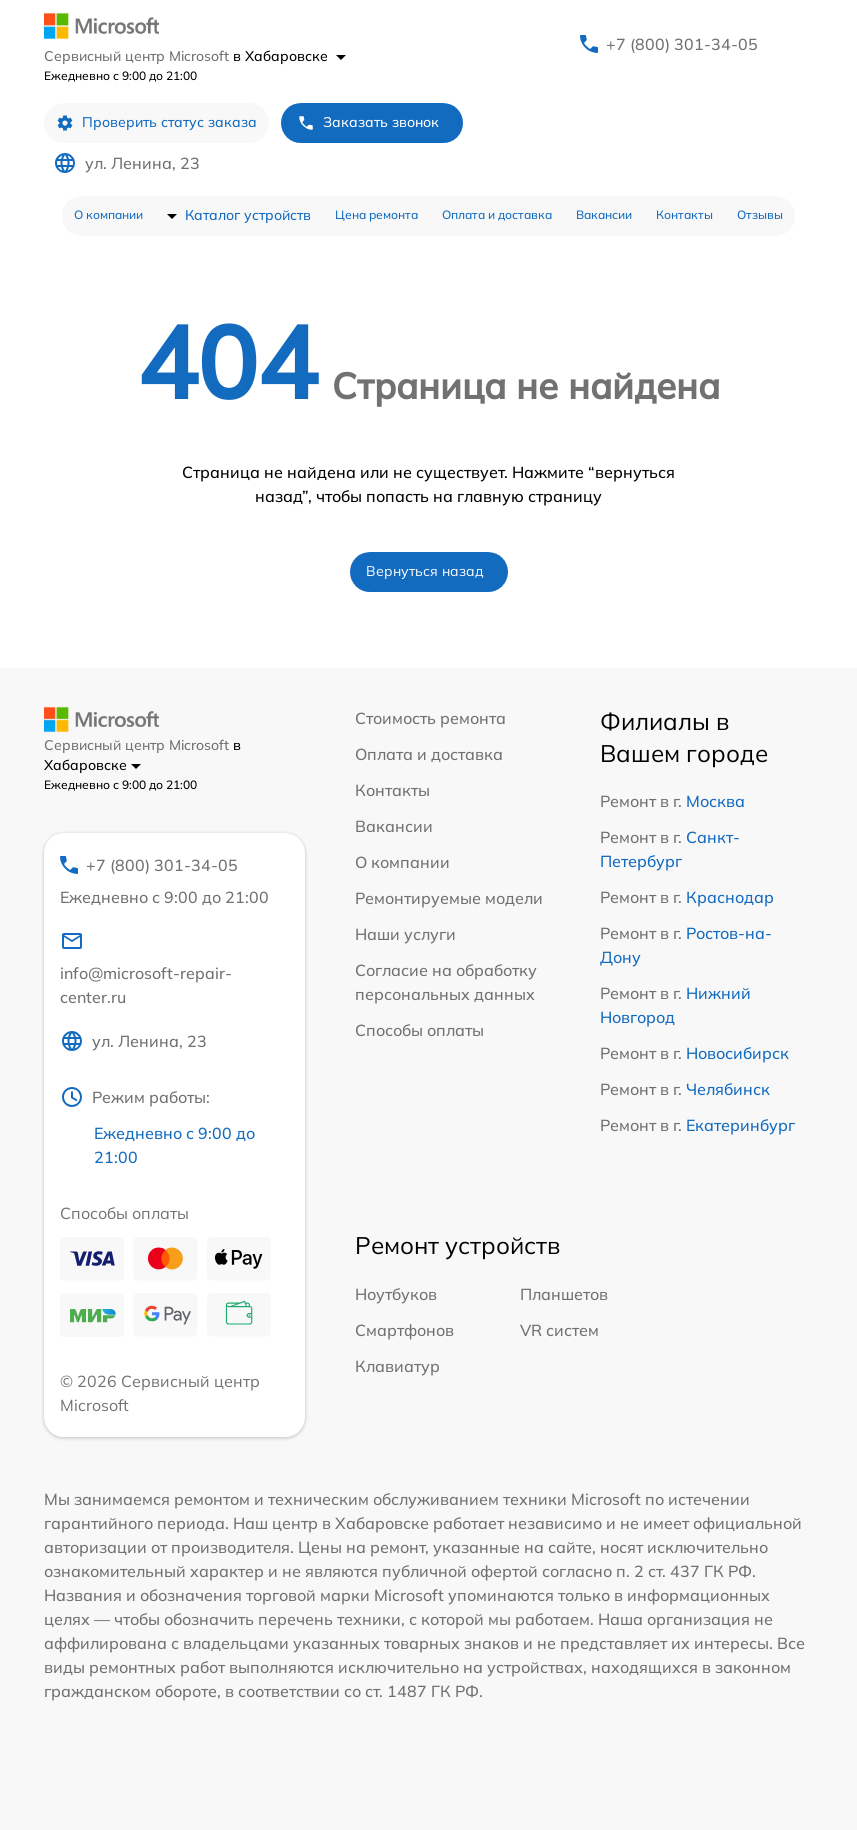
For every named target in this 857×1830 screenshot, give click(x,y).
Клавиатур (397, 1366)
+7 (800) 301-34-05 (682, 44)
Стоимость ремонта (430, 718)
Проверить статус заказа (156, 122)
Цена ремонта (376, 214)
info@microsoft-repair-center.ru (146, 968)
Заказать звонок (368, 122)
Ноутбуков (396, 1294)
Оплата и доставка (497, 214)
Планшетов (564, 1294)
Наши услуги (405, 934)
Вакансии (604, 214)
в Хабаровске (289, 56)
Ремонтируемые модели (449, 898)
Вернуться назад (425, 571)
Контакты (684, 214)
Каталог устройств (248, 215)
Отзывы (760, 214)
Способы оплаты (419, 1030)
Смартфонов (404, 1330)
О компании (108, 214)
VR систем (559, 1330)
